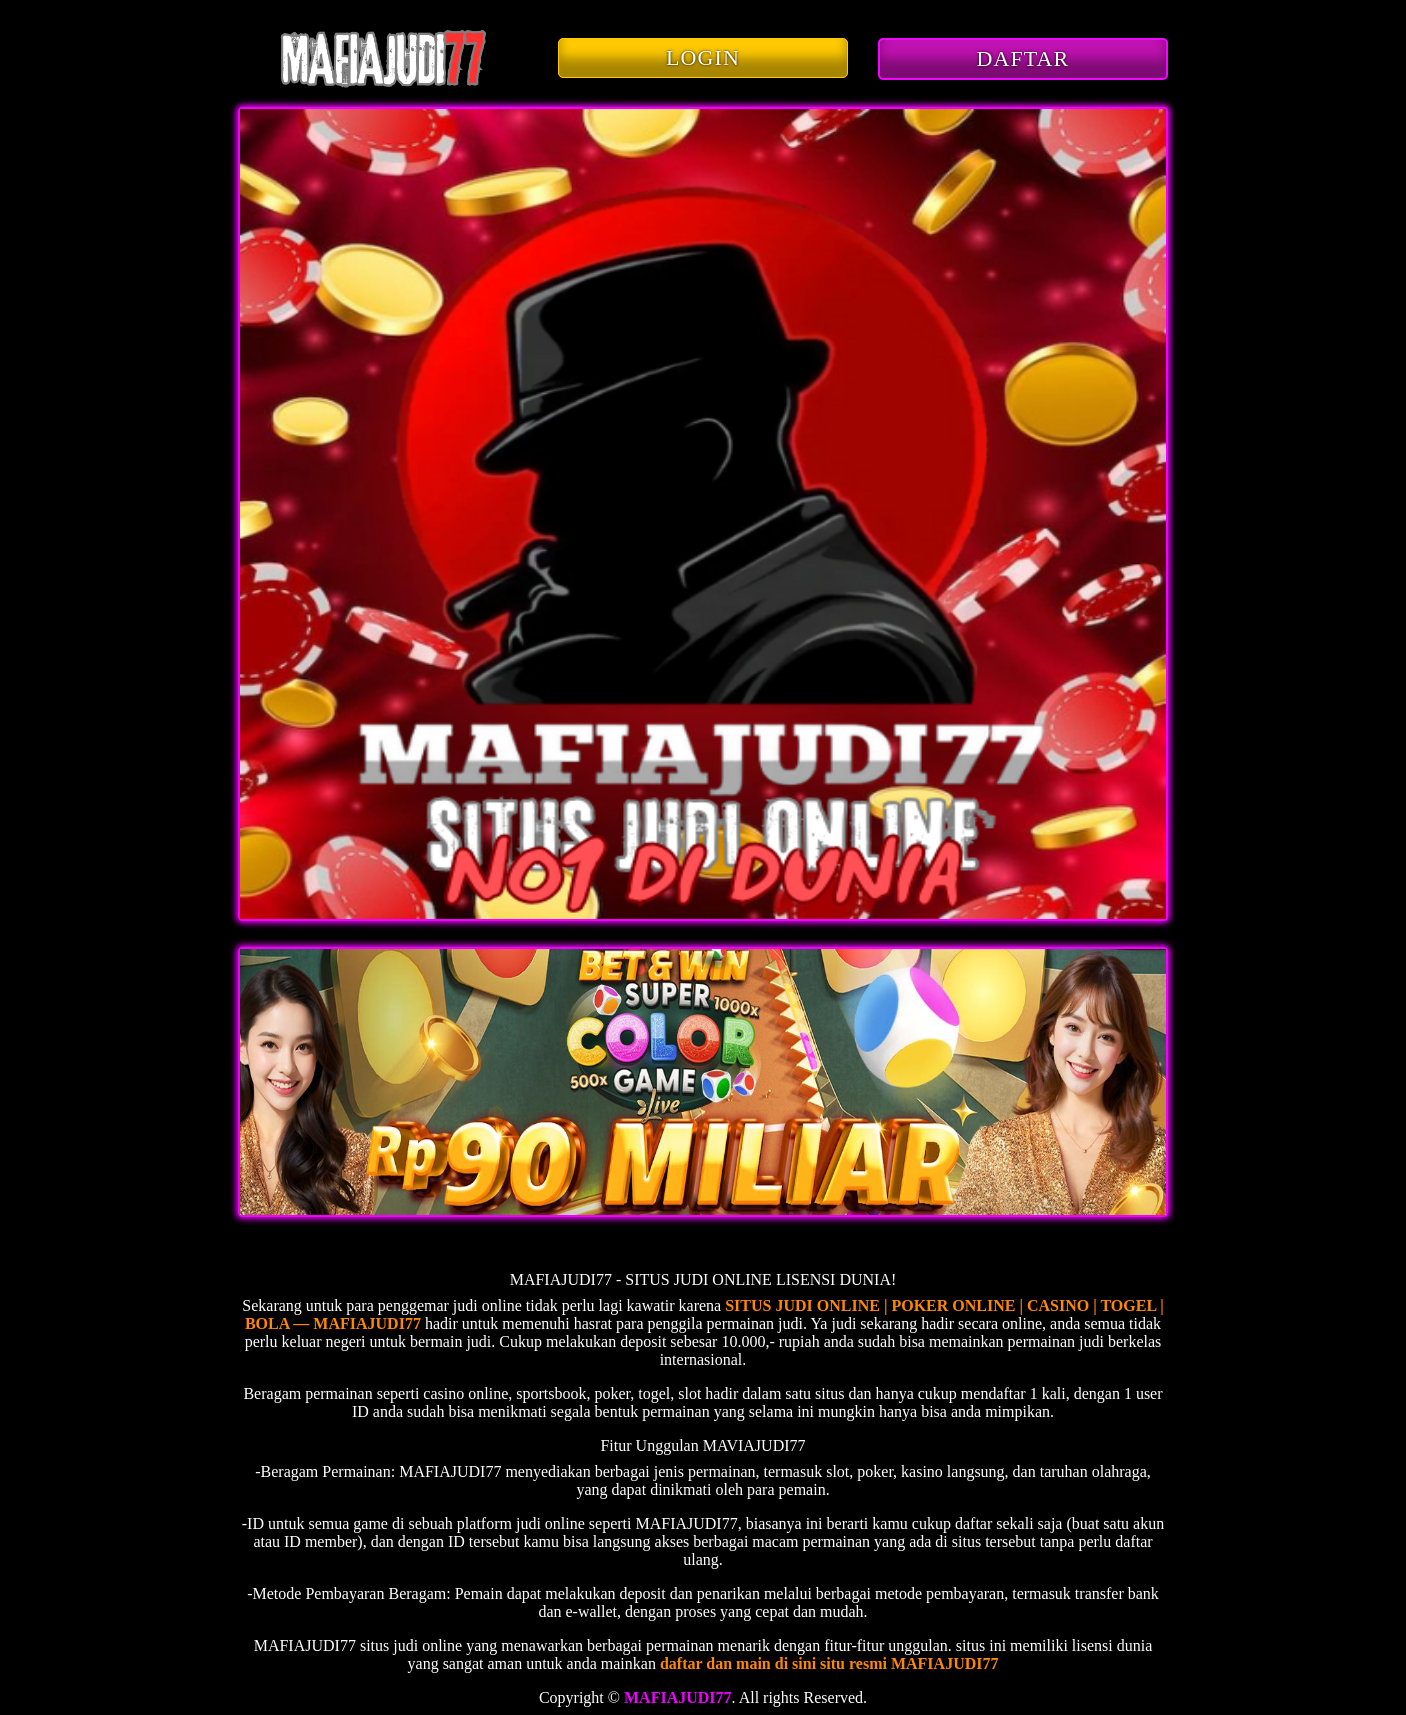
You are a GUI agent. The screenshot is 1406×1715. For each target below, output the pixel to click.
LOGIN (703, 57)
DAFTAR (1023, 58)
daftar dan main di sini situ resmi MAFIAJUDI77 (829, 1663)
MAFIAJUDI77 (678, 1697)
